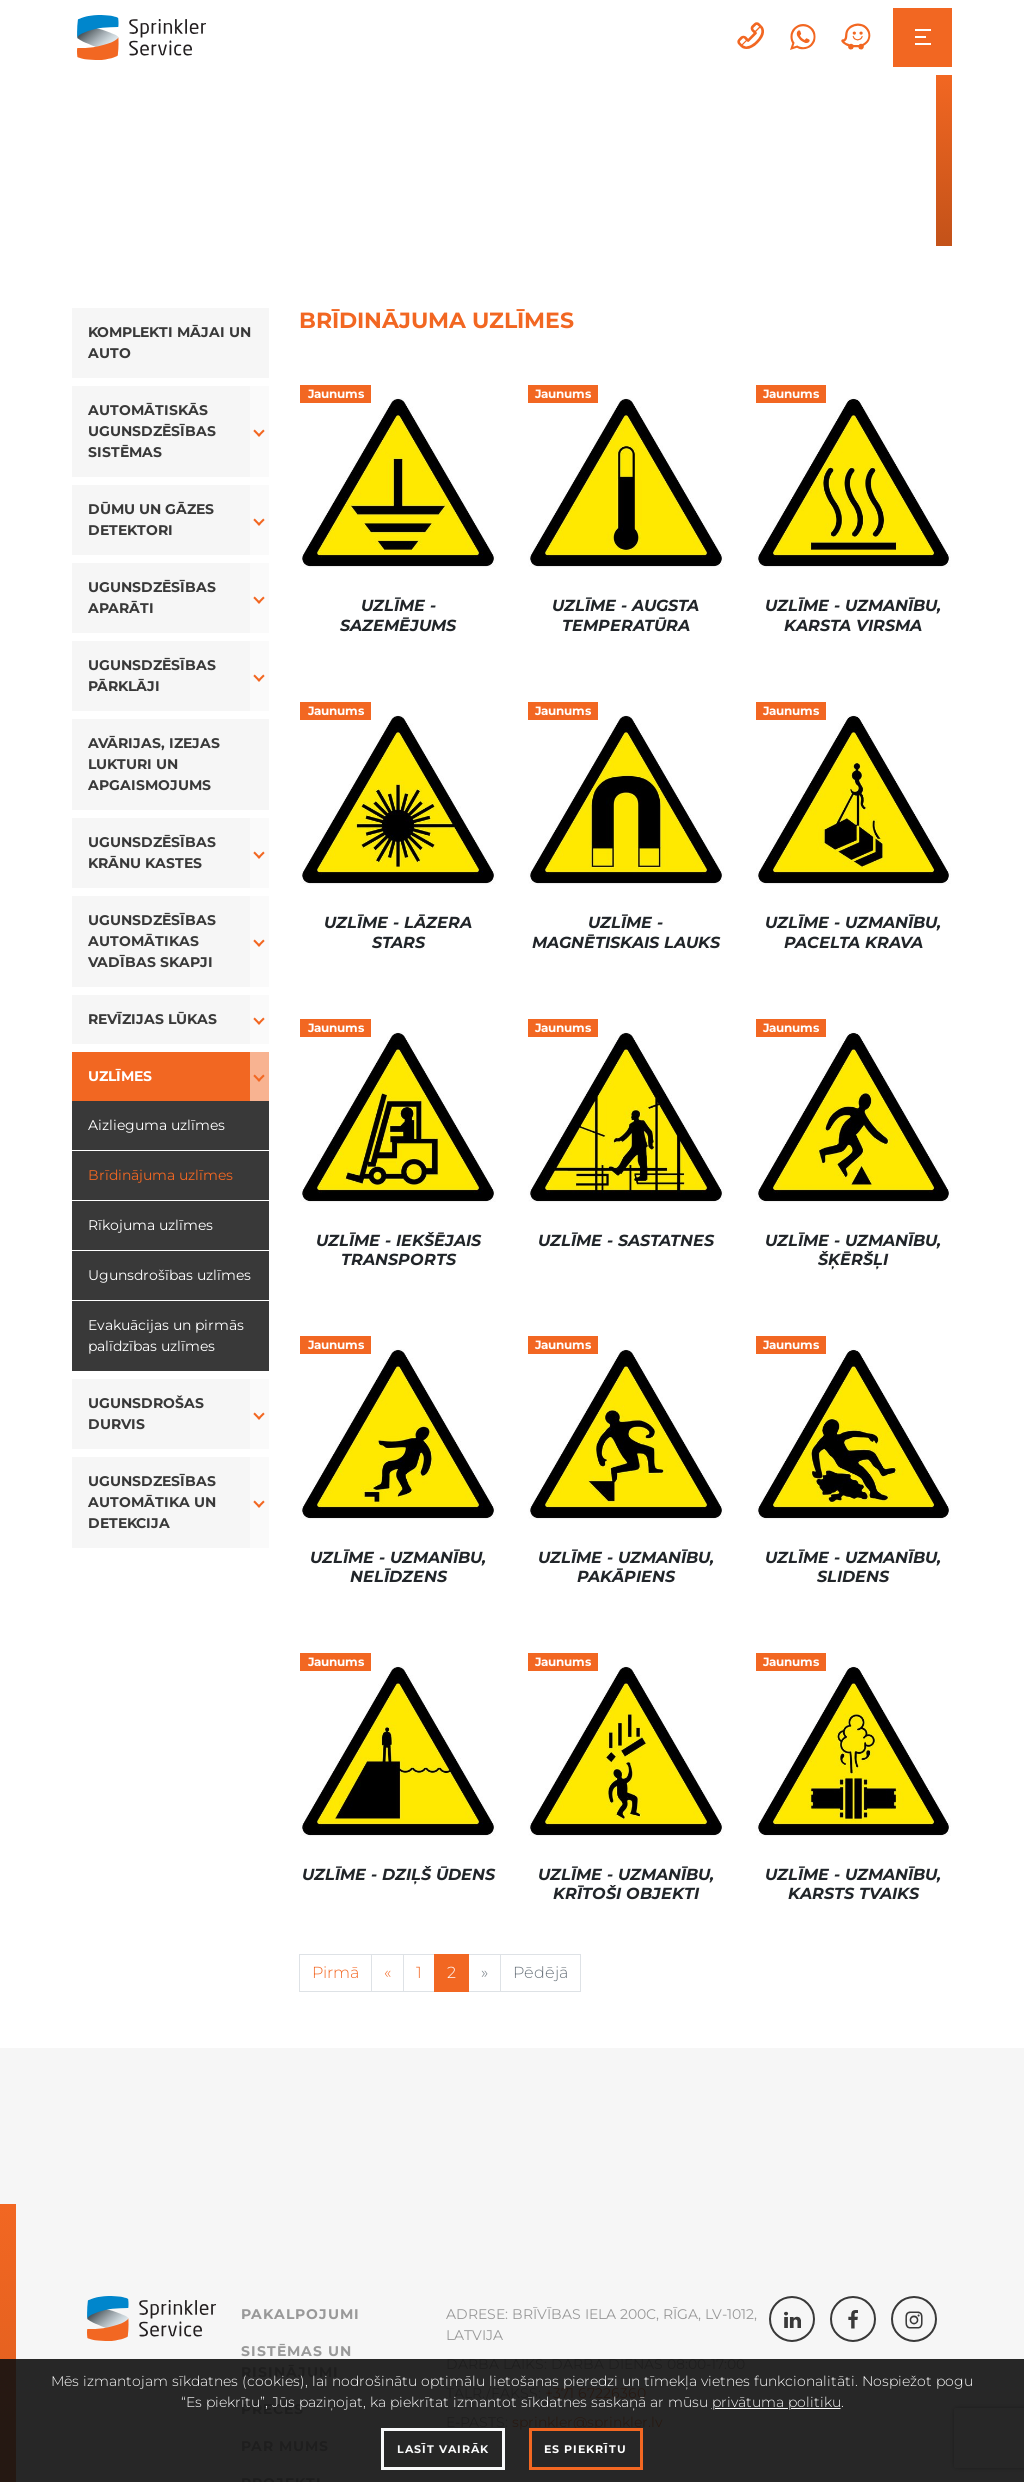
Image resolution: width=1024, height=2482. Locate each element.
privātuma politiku (776, 2402)
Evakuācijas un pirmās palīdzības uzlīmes (166, 1335)
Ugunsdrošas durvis (146, 1413)
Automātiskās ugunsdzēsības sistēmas (152, 431)
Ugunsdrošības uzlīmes (169, 1275)
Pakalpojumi (300, 2314)
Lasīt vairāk (443, 2449)
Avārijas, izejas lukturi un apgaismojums (154, 764)
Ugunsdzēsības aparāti (152, 597)
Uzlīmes (120, 1076)
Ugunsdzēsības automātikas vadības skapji (152, 941)
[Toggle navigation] (923, 38)
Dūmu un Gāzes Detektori (151, 519)
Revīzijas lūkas (152, 1019)
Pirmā (335, 1972)
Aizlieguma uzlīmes (156, 1125)
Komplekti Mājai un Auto (169, 342)
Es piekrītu (585, 2449)
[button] (260, 431)
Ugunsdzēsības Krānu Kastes (152, 852)
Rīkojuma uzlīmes (150, 1225)
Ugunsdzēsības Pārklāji (152, 675)
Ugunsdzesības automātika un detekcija (152, 1502)
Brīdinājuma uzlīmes (160, 1175)
